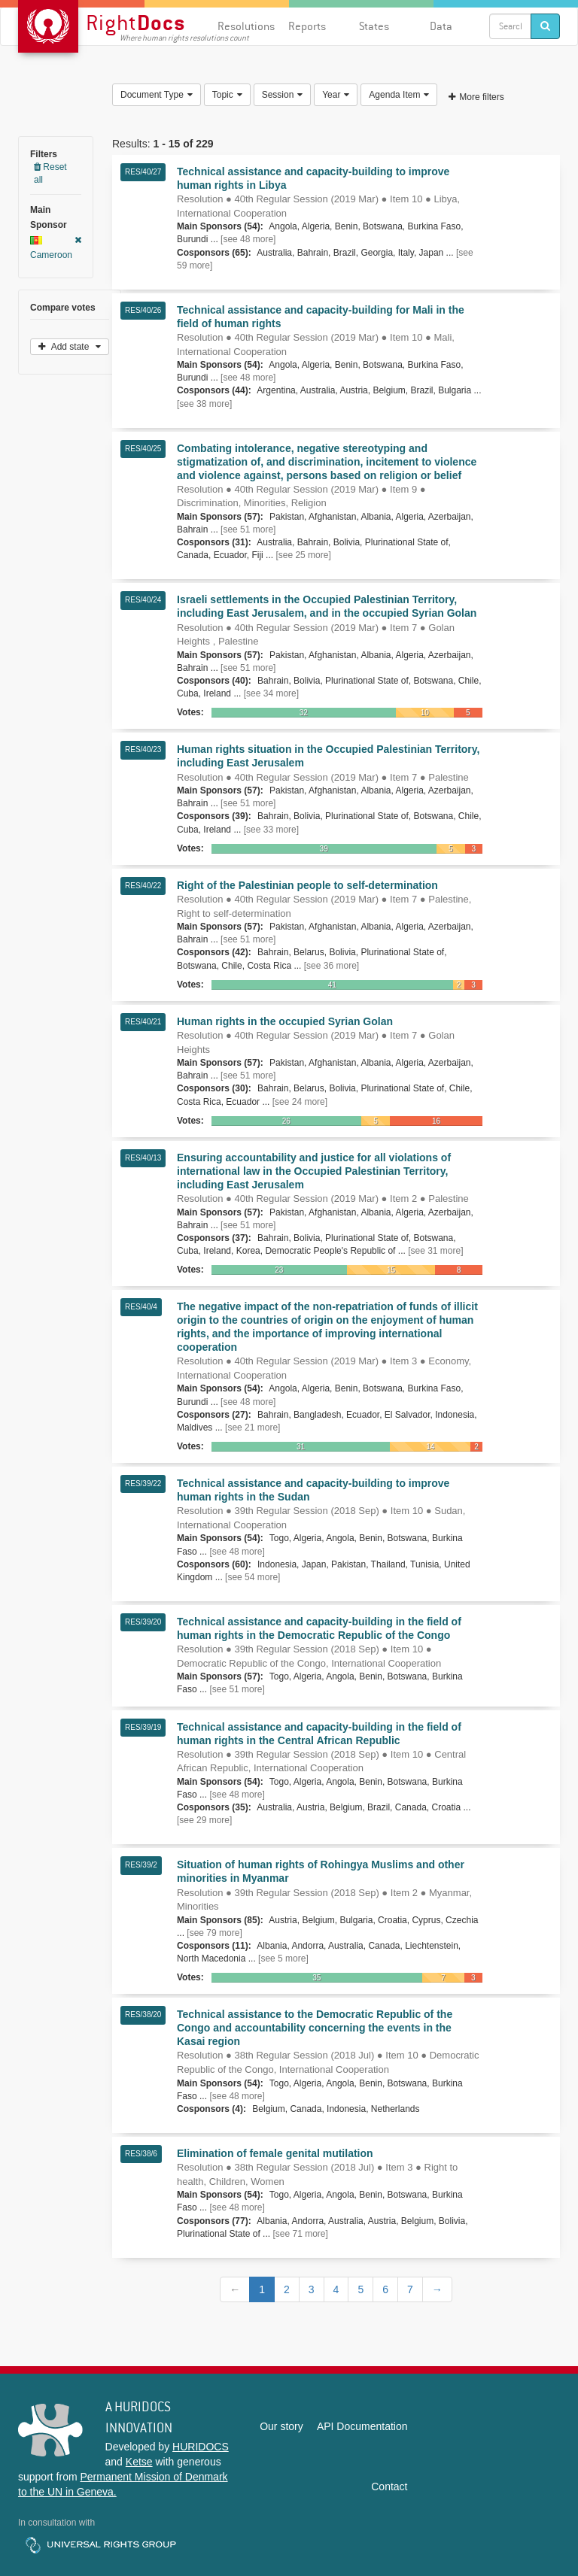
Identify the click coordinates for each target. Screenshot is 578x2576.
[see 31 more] (435, 1251)
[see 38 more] (204, 404)
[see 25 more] (302, 555)
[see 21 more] (252, 1427)
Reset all (50, 173)
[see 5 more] (283, 1958)
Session (282, 95)
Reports (307, 26)
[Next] (437, 2289)
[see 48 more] (248, 239)
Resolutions (246, 26)
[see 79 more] (214, 1933)
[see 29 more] (204, 1820)
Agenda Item (399, 95)
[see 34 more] (271, 693)
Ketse (139, 2462)
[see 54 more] (252, 1577)
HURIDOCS (200, 2447)
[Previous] (235, 2289)
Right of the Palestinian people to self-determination (307, 885)
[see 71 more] (299, 2234)
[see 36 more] (331, 965)
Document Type (156, 95)
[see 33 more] (271, 829)
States (374, 26)
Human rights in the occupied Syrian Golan (285, 1021)
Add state (69, 346)
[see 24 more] (299, 1102)
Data (441, 26)
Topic (227, 95)
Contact (389, 2486)
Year (335, 95)
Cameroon (55, 247)
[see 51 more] (248, 529)
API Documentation (362, 2426)
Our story (281, 2426)
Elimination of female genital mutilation (275, 2153)
